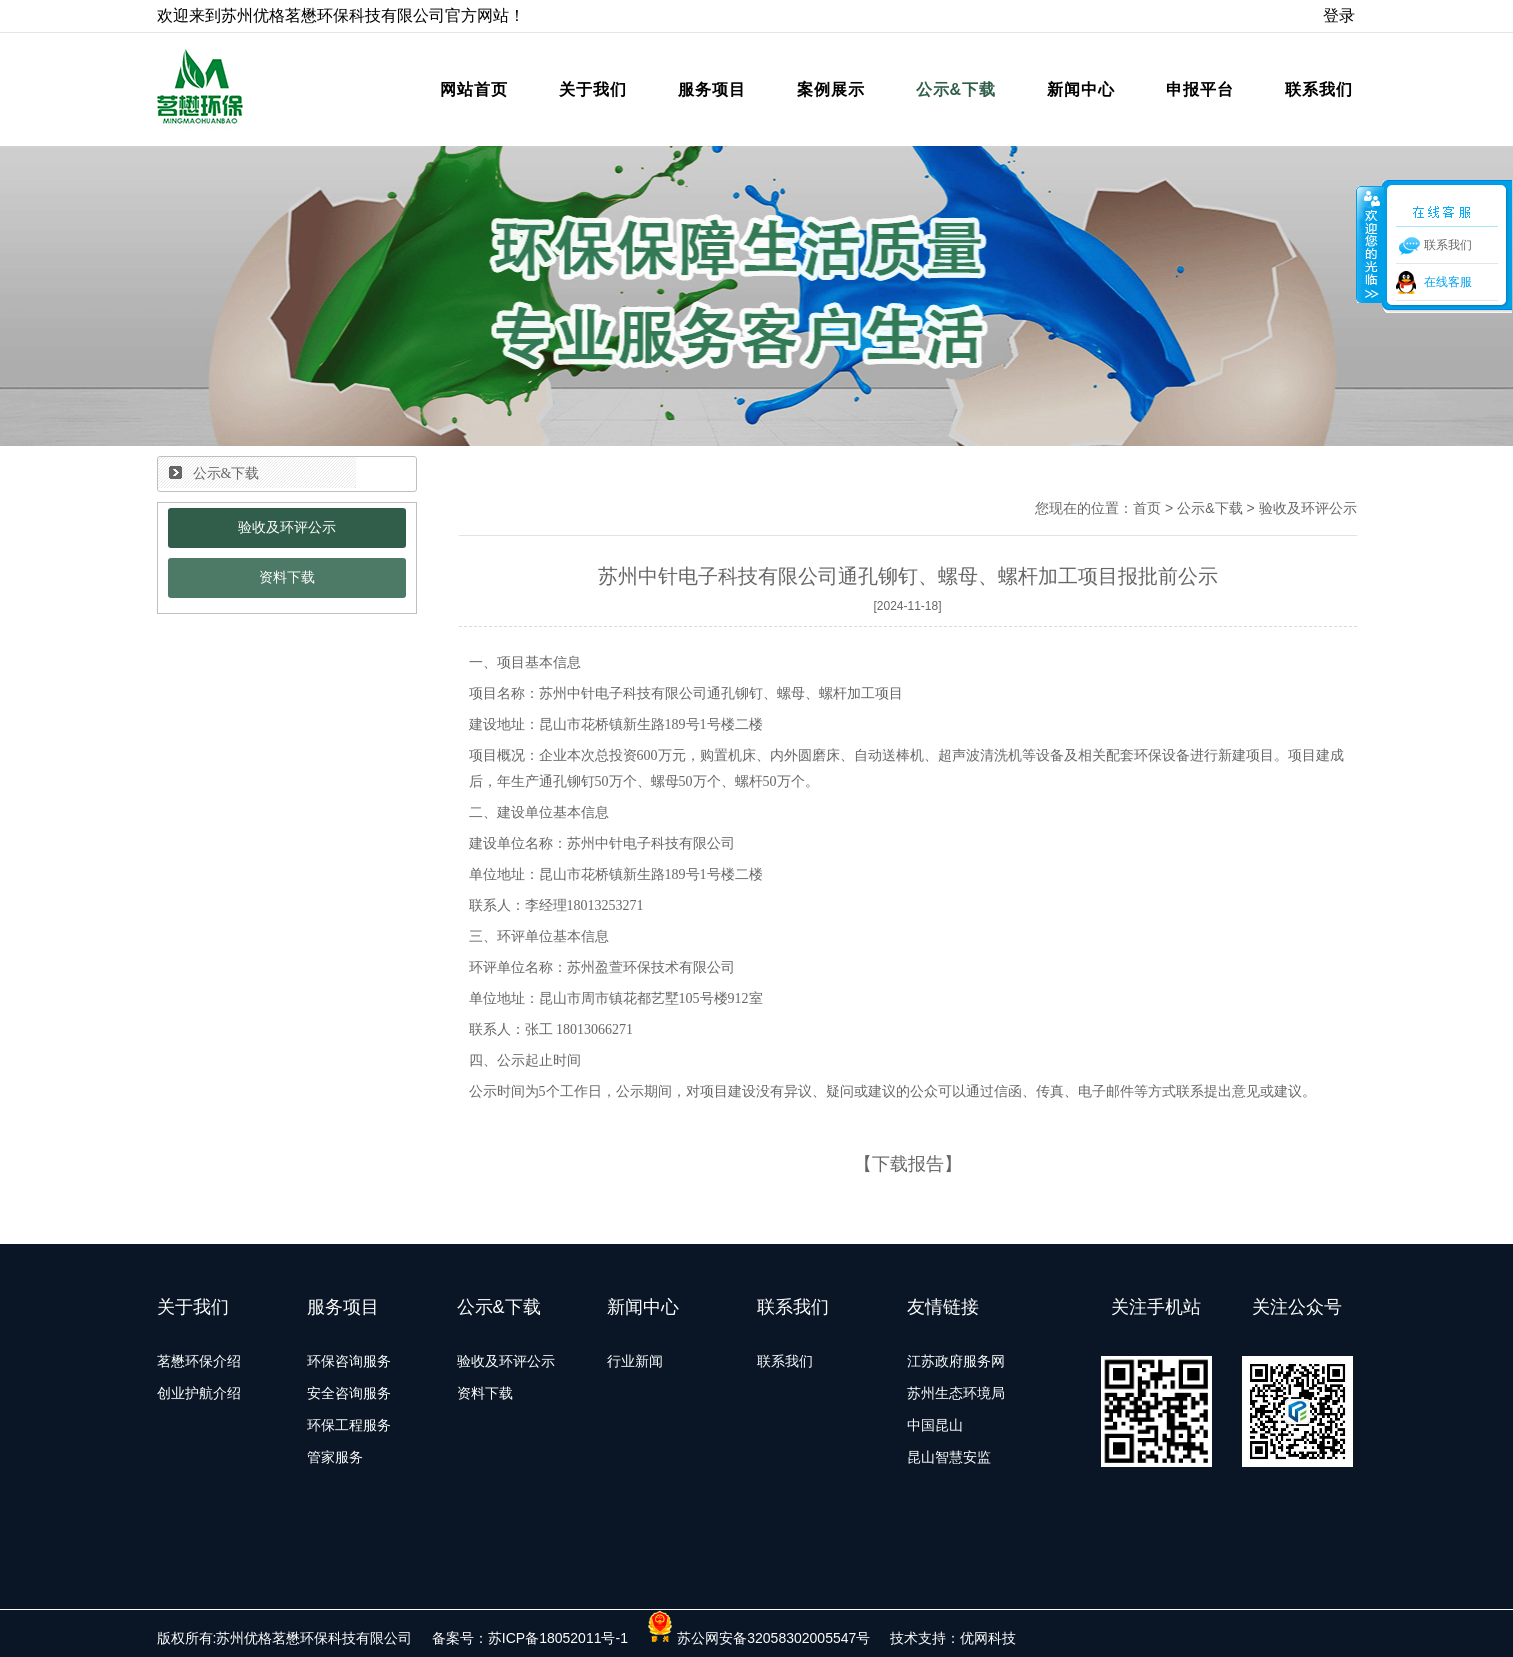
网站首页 (474, 89)
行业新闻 (635, 1361)
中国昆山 (935, 1425)
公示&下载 (956, 89)
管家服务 (335, 1457)
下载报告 (908, 1164)
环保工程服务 (349, 1425)
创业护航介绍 (199, 1393)
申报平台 (1200, 89)
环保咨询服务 (349, 1361)
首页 (1147, 508)
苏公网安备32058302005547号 (758, 1638)
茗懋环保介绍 (199, 1361)
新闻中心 (1081, 89)
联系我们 (1319, 89)
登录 (1339, 15)
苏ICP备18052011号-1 (558, 1638)
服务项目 (712, 89)
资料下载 (287, 577)
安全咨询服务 (349, 1393)
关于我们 (593, 89)
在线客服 (1448, 282)
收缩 (1370, 244)
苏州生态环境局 (956, 1393)
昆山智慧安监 (949, 1457)
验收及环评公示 (287, 527)
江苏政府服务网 (956, 1361)
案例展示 (831, 89)
